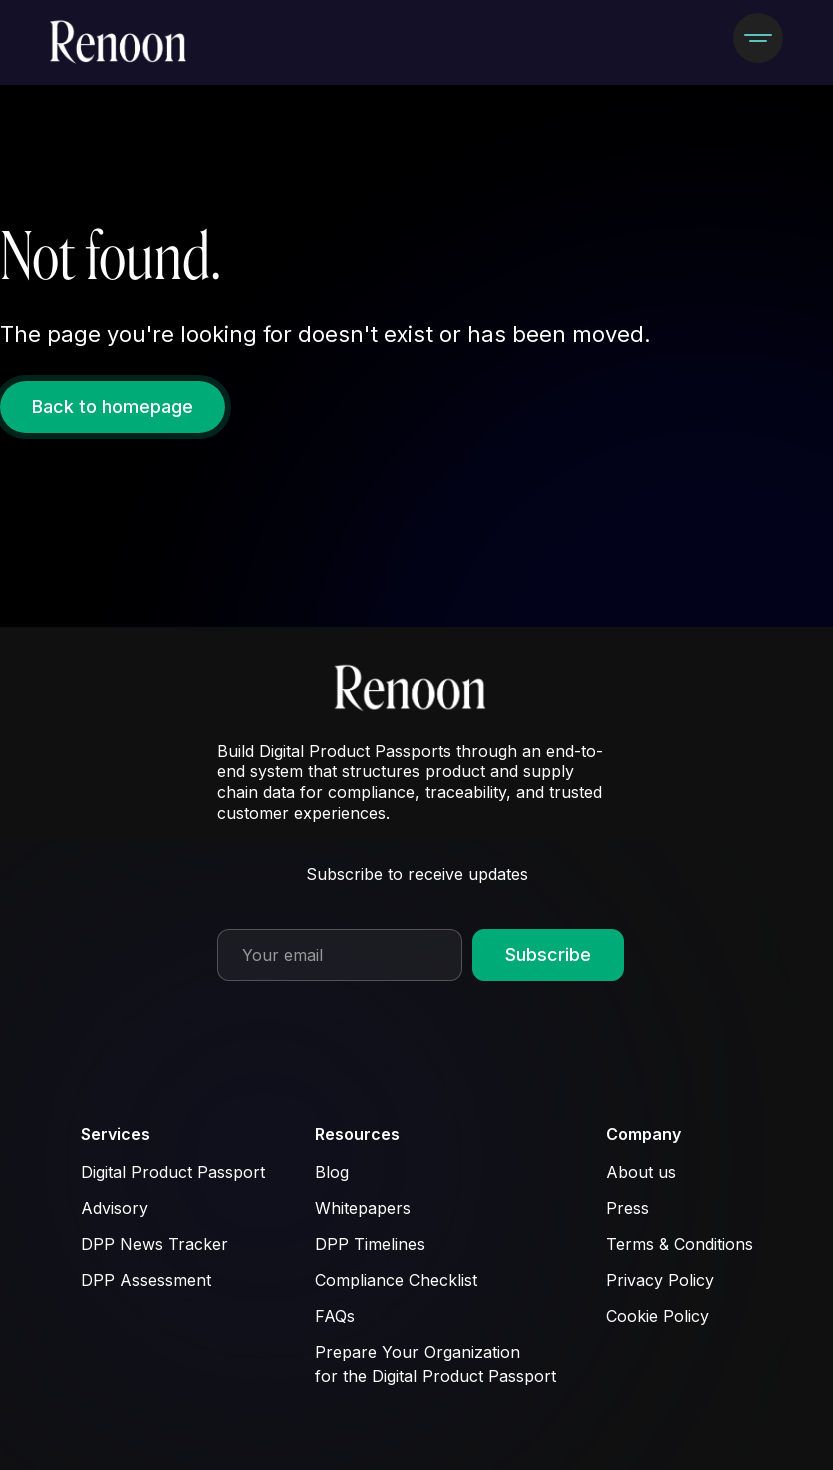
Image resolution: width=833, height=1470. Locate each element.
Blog (332, 1172)
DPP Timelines (370, 1244)
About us (641, 1172)
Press (627, 1208)
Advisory (114, 1208)
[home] (124, 43)
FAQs (335, 1316)
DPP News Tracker (154, 1244)
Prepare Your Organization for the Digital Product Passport (435, 1364)
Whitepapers (363, 1208)
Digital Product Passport (173, 1172)
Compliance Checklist (396, 1280)
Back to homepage (112, 406)
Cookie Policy (657, 1316)
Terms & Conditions (679, 1244)
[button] (758, 38)
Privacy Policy (660, 1280)
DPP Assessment (146, 1280)
